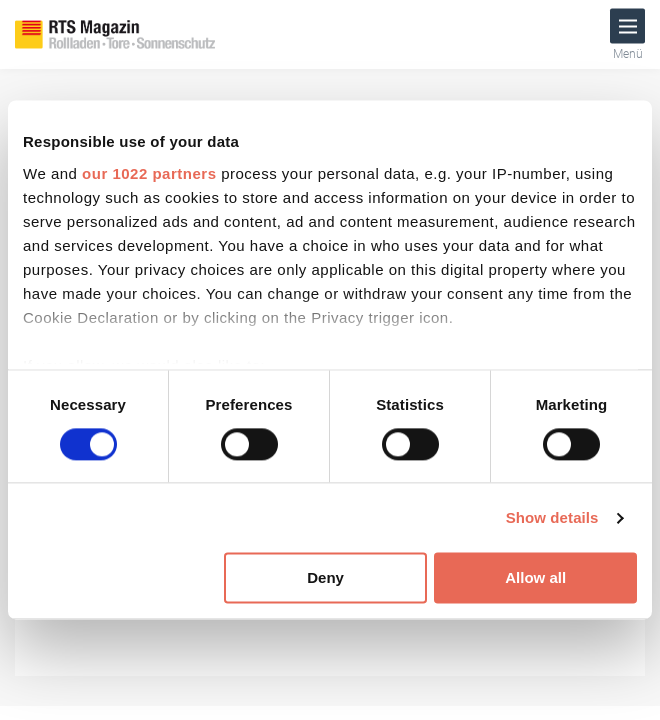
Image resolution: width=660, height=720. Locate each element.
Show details (552, 517)
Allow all (535, 578)
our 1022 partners (149, 173)
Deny (325, 578)
